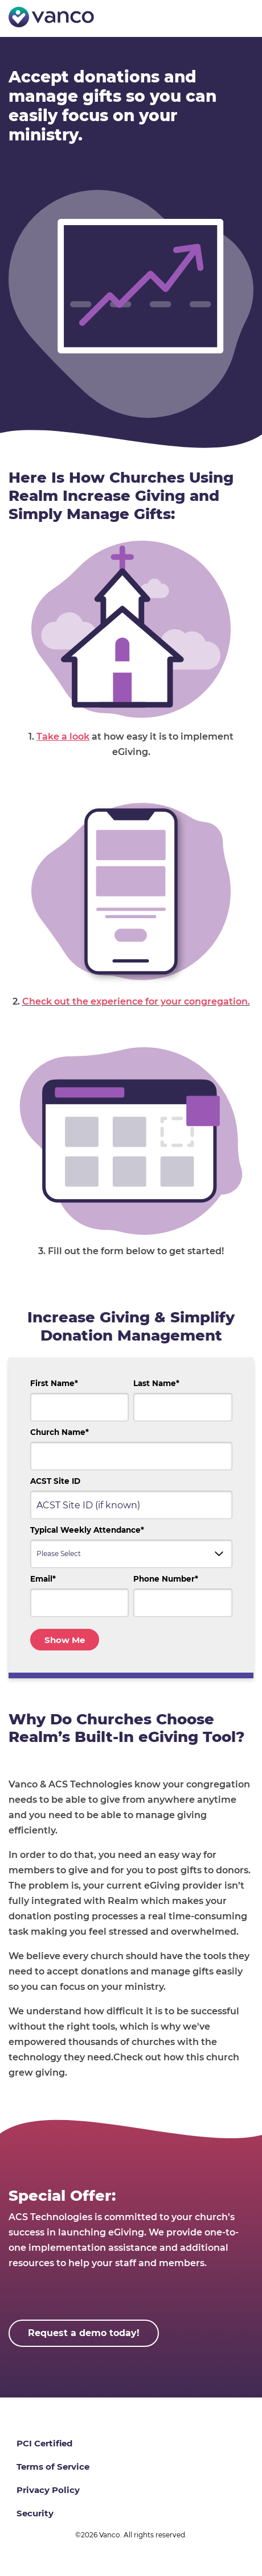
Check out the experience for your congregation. (136, 1001)
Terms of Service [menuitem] (53, 2466)
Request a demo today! (84, 2333)
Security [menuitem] (35, 2513)
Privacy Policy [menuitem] (48, 2489)
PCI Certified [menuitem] (44, 2443)
